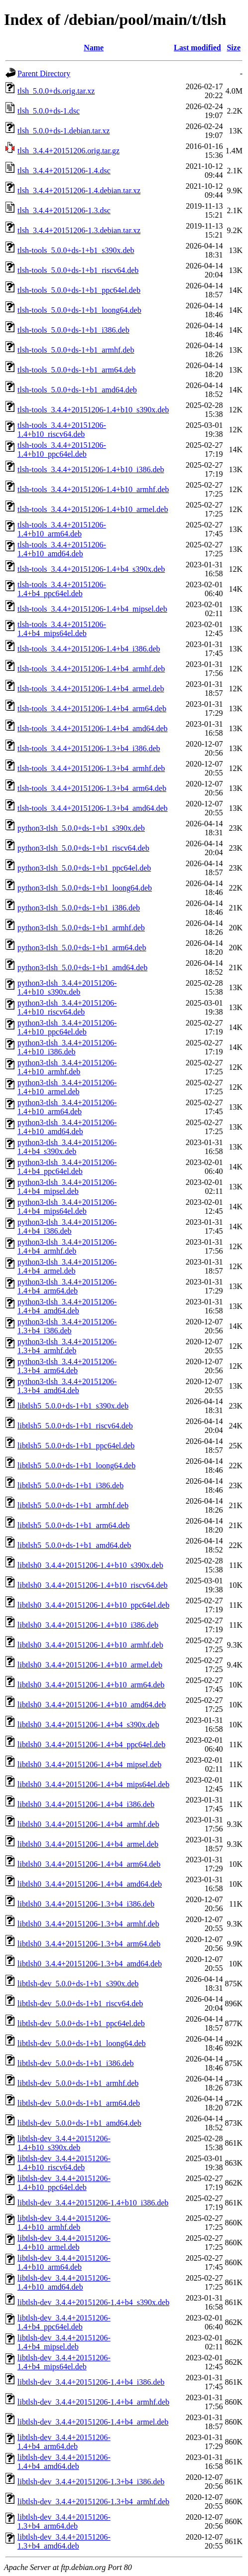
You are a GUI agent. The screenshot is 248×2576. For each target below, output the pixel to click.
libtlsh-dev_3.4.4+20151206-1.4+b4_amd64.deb (64, 2461)
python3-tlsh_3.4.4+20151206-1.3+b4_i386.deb (67, 1326)
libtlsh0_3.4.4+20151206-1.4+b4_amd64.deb (89, 1884)
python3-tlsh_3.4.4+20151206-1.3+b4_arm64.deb (67, 1366)
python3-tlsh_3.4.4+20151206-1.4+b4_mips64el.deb (67, 1206)
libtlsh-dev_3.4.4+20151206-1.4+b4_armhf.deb (93, 2402)
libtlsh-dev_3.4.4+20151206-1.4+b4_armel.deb (92, 2422)
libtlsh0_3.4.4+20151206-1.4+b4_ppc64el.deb (91, 1744)
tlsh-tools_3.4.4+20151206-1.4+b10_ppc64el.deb (61, 449)
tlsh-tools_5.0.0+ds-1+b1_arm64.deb (76, 370)
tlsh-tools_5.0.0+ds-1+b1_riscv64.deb (77, 270)
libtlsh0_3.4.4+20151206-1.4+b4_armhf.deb (88, 1824)
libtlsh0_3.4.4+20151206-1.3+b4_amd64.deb (89, 1963)
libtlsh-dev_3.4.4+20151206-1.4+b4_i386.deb (90, 2382)
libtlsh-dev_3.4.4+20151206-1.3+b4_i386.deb (90, 2481)
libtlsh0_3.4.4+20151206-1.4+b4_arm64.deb (88, 1864)
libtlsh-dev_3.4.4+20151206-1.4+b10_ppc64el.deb (64, 2182)
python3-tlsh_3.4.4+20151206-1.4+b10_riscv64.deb (67, 1007)
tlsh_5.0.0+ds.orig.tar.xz (56, 91)
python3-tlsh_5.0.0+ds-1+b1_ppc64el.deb (84, 868)
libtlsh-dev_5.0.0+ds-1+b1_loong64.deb (81, 2043)
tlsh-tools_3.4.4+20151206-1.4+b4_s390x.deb (91, 569)
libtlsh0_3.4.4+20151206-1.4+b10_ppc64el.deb (93, 1605)
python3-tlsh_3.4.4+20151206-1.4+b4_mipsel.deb (67, 1186)
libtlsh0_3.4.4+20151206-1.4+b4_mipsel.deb (89, 1764)
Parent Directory (43, 73)
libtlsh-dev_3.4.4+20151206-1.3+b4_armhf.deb (93, 2501)
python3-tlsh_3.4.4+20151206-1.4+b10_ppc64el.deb (67, 1027)
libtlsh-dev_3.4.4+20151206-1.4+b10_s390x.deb (64, 2143)
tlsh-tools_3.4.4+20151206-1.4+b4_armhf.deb (91, 668)
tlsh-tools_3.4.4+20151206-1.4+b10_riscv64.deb (61, 429)
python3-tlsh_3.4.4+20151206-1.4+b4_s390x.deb (67, 1147)
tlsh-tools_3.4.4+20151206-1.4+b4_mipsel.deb (92, 609)
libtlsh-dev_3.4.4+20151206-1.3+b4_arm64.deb (64, 2521)
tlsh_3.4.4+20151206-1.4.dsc (64, 170)
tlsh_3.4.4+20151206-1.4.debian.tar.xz (78, 190)
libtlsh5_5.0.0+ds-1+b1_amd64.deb (74, 1545)
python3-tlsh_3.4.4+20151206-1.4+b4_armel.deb (67, 1266)
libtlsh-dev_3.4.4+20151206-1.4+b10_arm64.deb (64, 2262)
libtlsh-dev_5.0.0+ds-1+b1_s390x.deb (77, 1983)
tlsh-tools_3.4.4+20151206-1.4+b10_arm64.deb (61, 529)
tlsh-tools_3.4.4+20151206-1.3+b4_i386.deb (88, 748)
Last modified (197, 47)
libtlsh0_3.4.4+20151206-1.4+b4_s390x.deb (88, 1724)
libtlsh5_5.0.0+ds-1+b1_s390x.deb (72, 1406)
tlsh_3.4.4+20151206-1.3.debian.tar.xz (78, 230)
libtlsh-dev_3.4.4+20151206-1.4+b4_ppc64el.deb (64, 2322)
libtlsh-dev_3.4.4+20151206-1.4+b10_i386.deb (92, 2202)
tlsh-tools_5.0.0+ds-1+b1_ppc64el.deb (78, 290)
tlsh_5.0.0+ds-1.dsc (48, 111)
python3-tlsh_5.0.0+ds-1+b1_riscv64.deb (83, 848)
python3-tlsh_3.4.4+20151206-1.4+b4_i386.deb (67, 1226)
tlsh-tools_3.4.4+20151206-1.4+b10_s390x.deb (93, 409)
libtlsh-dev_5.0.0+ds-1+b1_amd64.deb (79, 2123)
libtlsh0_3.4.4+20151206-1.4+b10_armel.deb (89, 1665)
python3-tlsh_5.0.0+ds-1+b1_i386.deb (78, 907)
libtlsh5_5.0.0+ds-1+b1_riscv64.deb (75, 1425)
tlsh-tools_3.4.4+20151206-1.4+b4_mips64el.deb (61, 629)
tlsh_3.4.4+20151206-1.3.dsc (64, 210)
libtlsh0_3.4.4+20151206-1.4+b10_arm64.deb (90, 1684)
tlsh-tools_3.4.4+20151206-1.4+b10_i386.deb (90, 469)
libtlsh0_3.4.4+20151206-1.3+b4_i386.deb (85, 1904)
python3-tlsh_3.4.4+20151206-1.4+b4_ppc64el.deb (67, 1166)
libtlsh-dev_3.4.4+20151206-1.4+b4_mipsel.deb (64, 2342)
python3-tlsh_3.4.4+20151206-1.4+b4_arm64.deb (67, 1286)
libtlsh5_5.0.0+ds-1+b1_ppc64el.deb (75, 1445)
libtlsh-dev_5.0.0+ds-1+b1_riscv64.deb (80, 2003)
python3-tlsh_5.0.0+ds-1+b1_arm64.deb (81, 947)
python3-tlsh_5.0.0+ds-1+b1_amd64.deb (82, 967)
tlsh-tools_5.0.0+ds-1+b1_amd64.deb (77, 390)
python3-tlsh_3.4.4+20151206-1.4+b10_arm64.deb (67, 1107)
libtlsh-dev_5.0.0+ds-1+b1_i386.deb (75, 2063)
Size (234, 47)
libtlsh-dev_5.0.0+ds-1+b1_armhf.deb (77, 2083)
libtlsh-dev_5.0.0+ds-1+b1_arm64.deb (78, 2103)
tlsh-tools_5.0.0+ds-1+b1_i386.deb (73, 330)
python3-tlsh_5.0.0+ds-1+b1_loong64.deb (84, 888)
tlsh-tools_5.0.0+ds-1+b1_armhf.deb (75, 350)
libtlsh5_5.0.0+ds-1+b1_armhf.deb (72, 1505)
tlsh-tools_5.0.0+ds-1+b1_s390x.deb (75, 250)
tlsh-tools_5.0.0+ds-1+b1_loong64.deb (79, 310)
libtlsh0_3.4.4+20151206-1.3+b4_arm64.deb (88, 1943)
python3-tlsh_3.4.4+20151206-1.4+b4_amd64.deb (67, 1306)
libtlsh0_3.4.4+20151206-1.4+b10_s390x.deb (90, 1565)
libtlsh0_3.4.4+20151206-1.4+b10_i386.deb (87, 1625)
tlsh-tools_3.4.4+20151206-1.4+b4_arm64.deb (91, 708)
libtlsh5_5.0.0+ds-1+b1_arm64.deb (73, 1525)
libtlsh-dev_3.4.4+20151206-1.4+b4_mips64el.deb (64, 2362)
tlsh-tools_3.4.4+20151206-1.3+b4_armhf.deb (91, 768)
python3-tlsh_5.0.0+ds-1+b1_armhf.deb (81, 927)
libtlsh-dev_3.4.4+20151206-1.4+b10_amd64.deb (64, 2282)
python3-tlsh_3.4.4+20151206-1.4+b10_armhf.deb (67, 1067)
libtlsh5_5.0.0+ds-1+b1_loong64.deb (76, 1465)
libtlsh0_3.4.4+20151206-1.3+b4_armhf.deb (88, 1924)
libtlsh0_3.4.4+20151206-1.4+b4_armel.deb (87, 1844)
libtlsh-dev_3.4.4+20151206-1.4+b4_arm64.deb (64, 2441)
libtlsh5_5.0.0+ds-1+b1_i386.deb (70, 1485)
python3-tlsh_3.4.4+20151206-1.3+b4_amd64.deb (67, 1386)
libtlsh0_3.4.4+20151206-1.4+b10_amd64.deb (91, 1704)
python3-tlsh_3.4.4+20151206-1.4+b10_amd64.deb (67, 1127)
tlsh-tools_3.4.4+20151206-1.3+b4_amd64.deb (92, 808)
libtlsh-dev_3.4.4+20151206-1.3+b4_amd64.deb (64, 2541)
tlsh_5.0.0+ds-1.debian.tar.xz (63, 131)
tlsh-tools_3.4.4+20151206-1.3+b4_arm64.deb (91, 788)
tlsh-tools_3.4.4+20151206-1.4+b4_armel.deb (90, 688)
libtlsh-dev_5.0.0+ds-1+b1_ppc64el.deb (81, 2023)
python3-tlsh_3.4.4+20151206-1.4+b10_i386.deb (67, 1047)
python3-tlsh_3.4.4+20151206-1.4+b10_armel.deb (67, 1087)
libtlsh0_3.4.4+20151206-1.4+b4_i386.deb (85, 1804)
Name (94, 47)
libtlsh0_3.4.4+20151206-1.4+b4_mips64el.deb (93, 1784)
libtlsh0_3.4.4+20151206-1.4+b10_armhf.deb (90, 1645)
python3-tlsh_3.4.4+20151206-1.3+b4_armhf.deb (67, 1346)
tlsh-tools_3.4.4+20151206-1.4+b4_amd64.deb (92, 728)
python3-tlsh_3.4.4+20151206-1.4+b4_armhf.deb (67, 1246)
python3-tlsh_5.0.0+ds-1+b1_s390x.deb (81, 828)
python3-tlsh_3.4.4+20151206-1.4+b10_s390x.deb (67, 987)
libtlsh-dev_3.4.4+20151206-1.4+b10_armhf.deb (64, 2222)
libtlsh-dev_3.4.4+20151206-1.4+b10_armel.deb (64, 2242)
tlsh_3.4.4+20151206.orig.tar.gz (68, 150)
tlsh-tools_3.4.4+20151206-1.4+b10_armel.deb (92, 509)
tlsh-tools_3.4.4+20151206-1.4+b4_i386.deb (88, 648)
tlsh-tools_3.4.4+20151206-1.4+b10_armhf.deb (93, 489)
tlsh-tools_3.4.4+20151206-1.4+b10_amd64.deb (61, 549)
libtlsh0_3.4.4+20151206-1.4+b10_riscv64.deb (92, 1585)
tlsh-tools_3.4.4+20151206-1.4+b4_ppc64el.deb (61, 589)
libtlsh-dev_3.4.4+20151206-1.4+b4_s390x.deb (93, 2302)
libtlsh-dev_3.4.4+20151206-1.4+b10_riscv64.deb (64, 2163)
